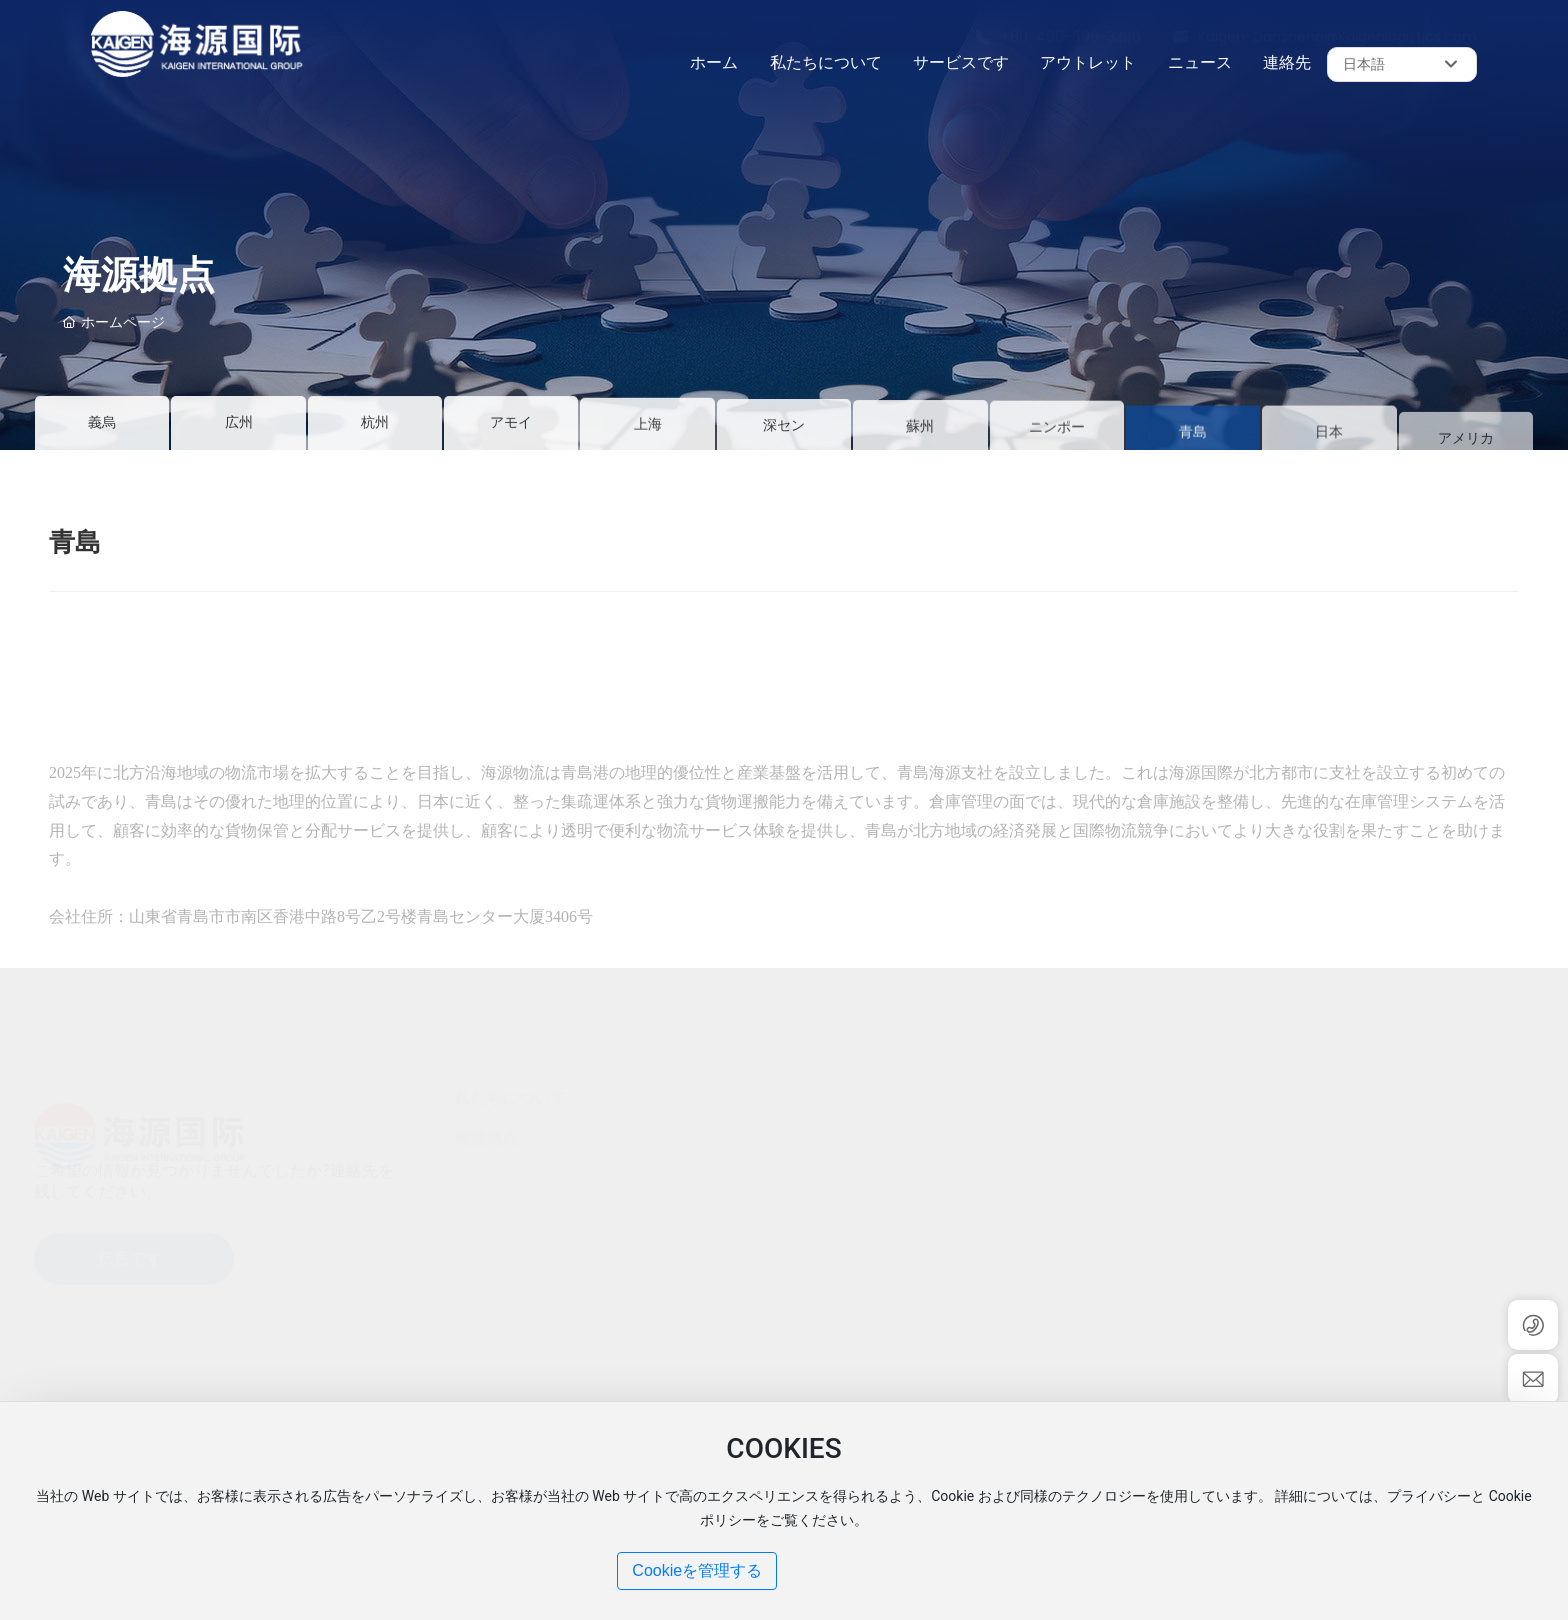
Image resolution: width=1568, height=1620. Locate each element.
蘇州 (920, 441)
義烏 (102, 422)
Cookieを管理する (697, 1570)
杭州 (375, 426)
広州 (239, 425)
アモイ (511, 426)
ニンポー (1057, 443)
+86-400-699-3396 (1071, 20)
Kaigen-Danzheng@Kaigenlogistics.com (1337, 20)
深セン (784, 438)
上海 (648, 434)
